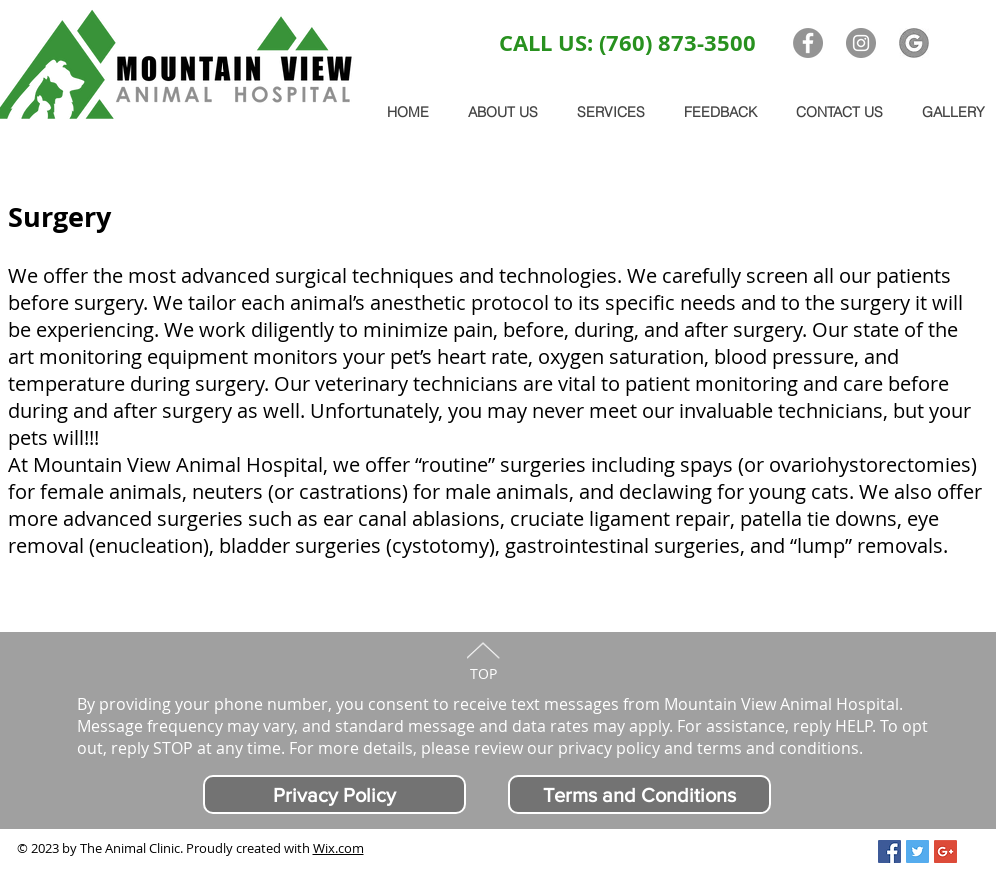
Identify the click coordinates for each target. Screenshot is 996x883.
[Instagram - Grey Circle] (861, 43)
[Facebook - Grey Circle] (808, 43)
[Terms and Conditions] (639, 794)
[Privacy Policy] (334, 794)
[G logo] (914, 43)
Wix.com (338, 848)
